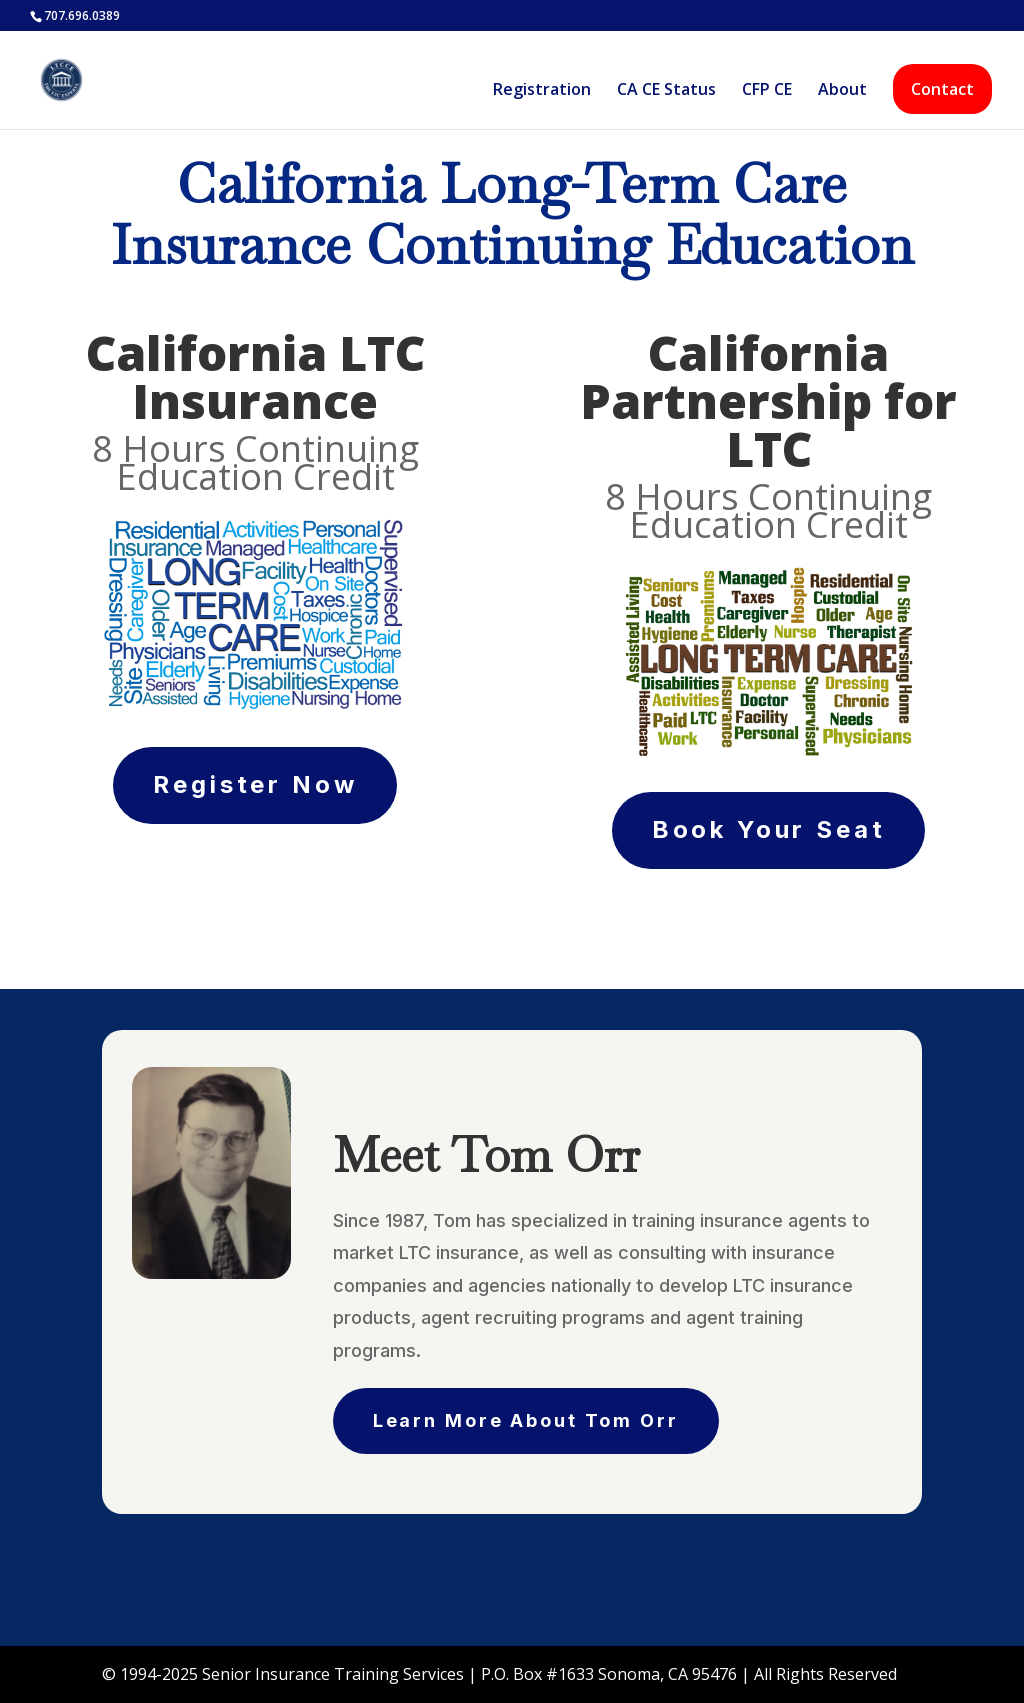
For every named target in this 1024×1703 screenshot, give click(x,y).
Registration (542, 91)
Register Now (255, 784)
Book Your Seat (769, 829)
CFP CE (767, 91)
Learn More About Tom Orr (526, 1420)
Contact (942, 89)
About (842, 91)
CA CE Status (666, 91)
